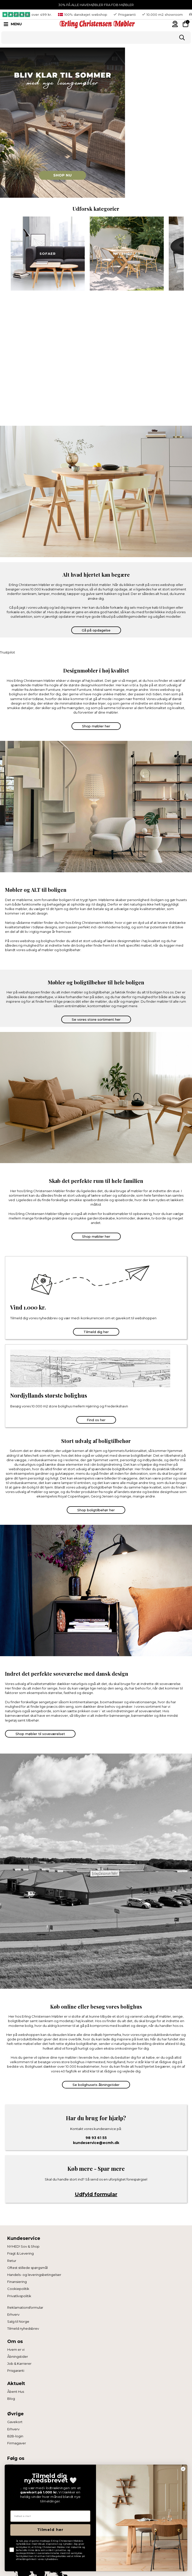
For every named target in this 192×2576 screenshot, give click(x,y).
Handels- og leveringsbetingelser (34, 2275)
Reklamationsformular (25, 2307)
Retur (11, 2261)
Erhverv (13, 2314)
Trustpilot (7, 652)
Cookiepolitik (18, 2289)
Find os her (96, 1420)
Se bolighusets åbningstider (96, 2085)
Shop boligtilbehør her (96, 1510)
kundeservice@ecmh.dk (96, 2142)
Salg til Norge (18, 2321)
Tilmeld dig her (96, 1332)
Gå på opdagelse (96, 630)
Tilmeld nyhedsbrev (23, 2328)
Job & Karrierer (19, 2364)
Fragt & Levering (20, 2253)
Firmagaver (16, 2443)
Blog (11, 2399)
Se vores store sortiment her (96, 1019)
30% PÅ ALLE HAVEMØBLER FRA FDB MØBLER (96, 5)
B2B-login (15, 2436)
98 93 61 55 (96, 2137)
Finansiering (17, 2282)
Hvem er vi (15, 2349)
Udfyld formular (96, 2194)
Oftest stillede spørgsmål (27, 2268)
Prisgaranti (15, 2371)
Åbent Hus (15, 2392)
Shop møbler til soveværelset (40, 1734)
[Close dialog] (183, 2469)
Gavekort (14, 2422)
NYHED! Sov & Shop (23, 2246)
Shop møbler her (96, 726)
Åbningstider (17, 2356)
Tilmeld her (50, 2529)
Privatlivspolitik (19, 2296)
